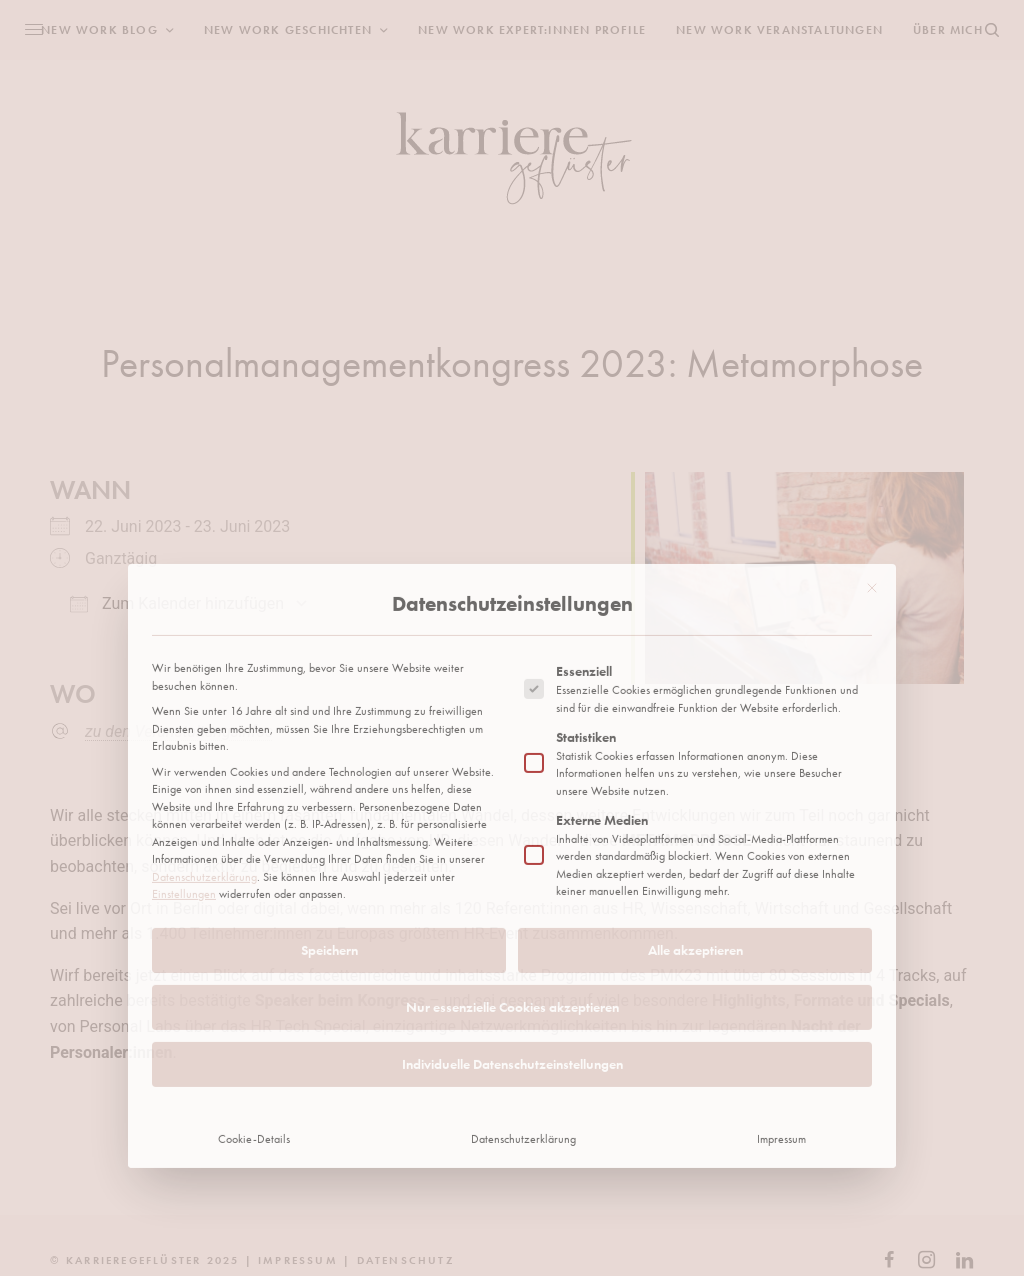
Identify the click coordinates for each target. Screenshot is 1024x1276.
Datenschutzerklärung (204, 746)
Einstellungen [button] (184, 764)
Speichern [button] (329, 819)
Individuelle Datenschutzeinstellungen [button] (512, 933)
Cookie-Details (254, 1008)
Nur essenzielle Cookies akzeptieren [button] (512, 876)
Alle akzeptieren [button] (695, 819)
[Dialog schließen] (872, 457)
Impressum (781, 1008)
